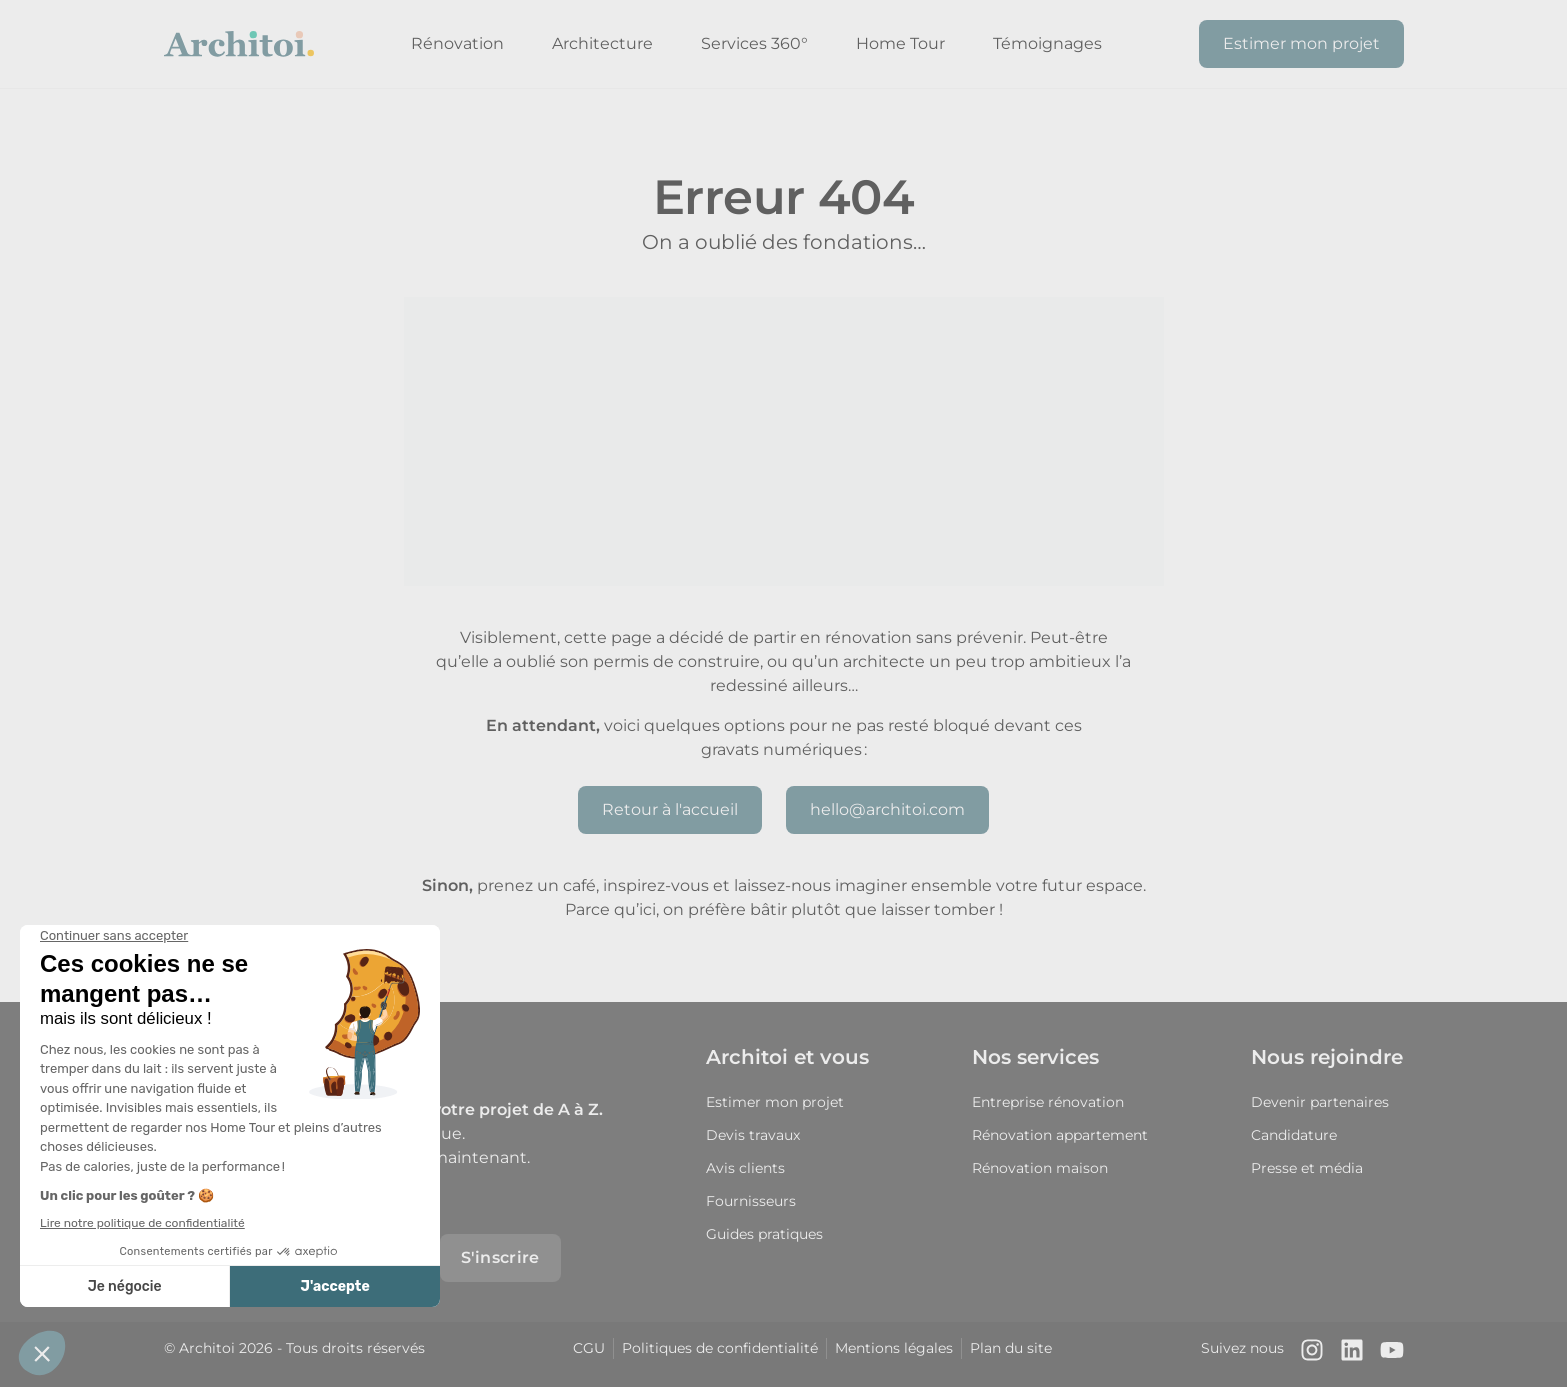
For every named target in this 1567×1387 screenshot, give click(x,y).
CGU (589, 1348)
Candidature (1294, 1135)
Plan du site (1011, 1348)
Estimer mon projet (1301, 43)
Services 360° (754, 43)
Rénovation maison (1040, 1168)
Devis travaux (753, 1135)
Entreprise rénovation (1048, 1102)
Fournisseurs (751, 1201)
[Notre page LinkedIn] (1352, 1354)
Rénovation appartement (1060, 1135)
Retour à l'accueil (670, 809)
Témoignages (1047, 43)
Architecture (602, 43)
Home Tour (900, 43)
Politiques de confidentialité (720, 1348)
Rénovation (457, 43)
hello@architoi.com (887, 809)
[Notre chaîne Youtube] (1392, 1354)
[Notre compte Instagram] (1312, 1354)
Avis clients (745, 1168)
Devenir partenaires (1320, 1102)
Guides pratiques (764, 1234)
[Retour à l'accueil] (239, 44)
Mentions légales (894, 1348)
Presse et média (1307, 1168)
